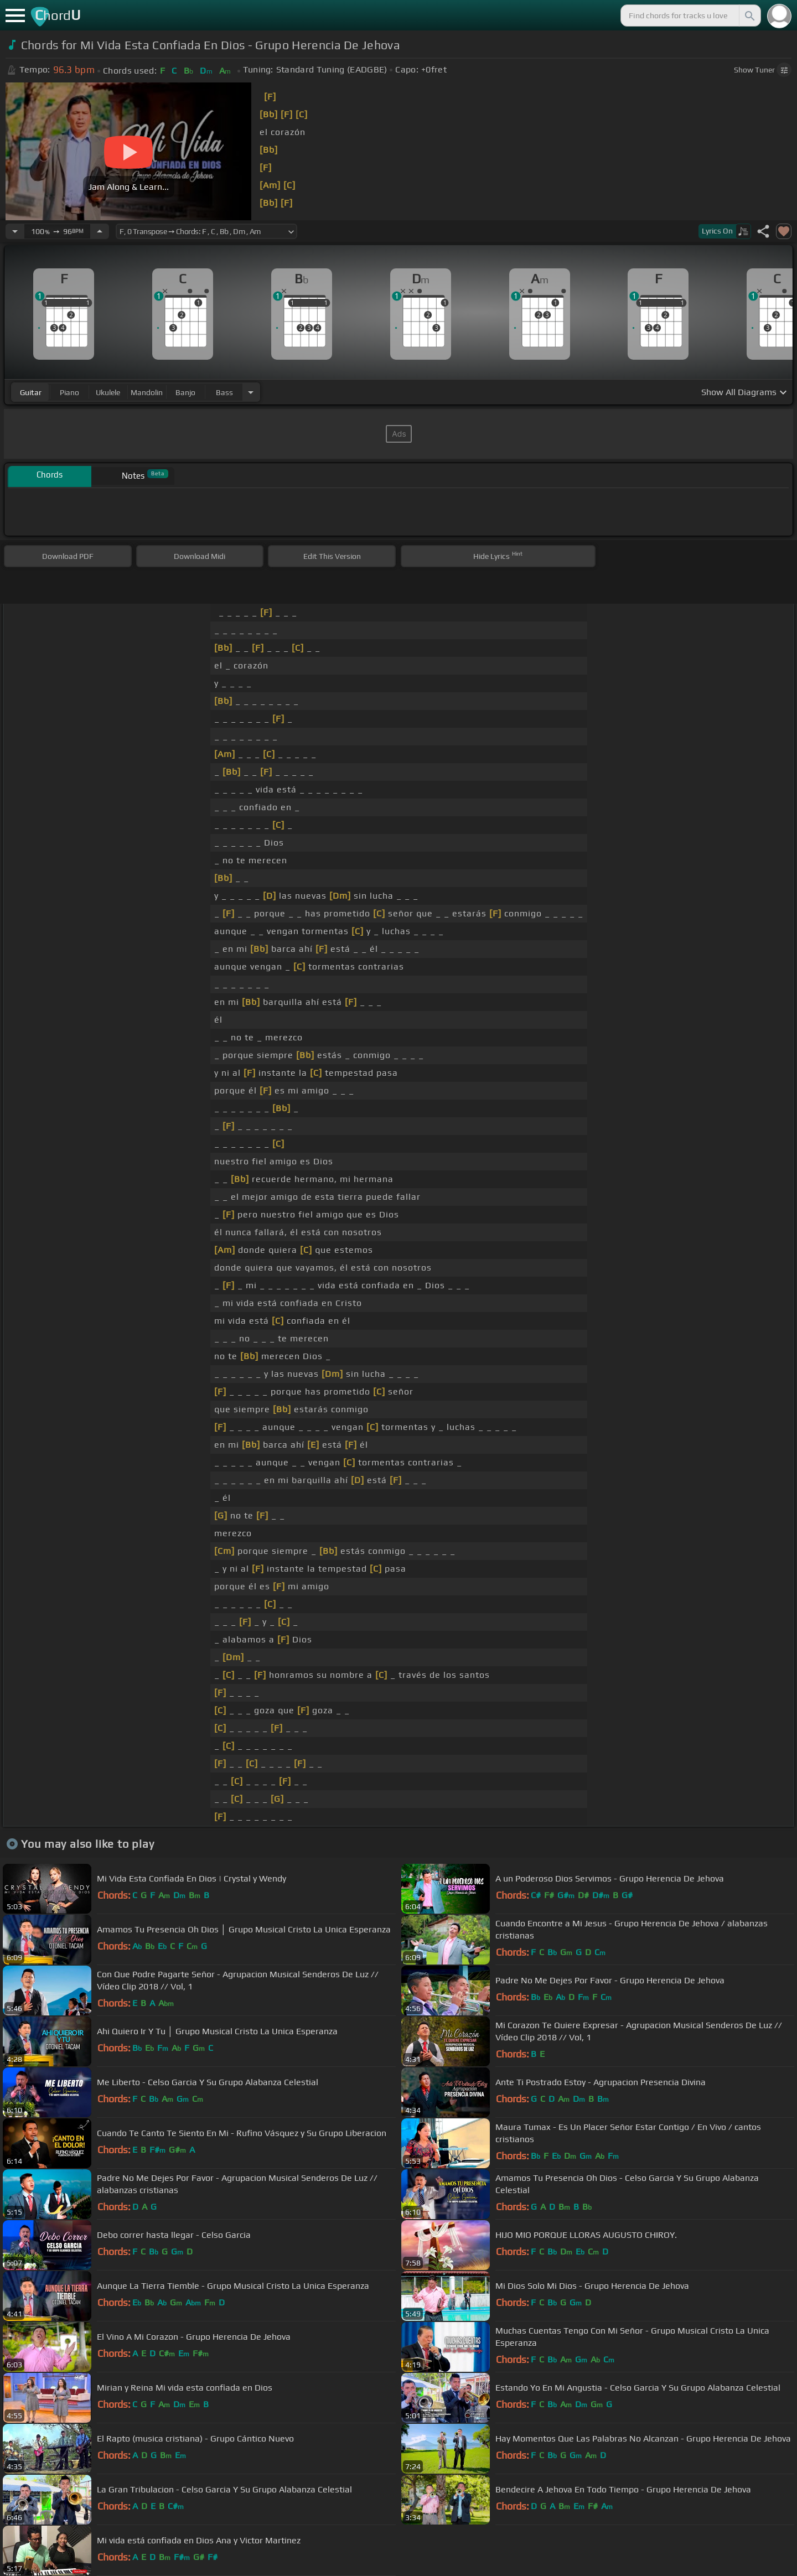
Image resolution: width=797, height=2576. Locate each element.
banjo (185, 392)
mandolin (147, 392)
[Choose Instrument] (250, 392)
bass (224, 392)
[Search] (749, 15)
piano (69, 392)
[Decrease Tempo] (15, 231)
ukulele (108, 392)
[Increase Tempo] (99, 231)
